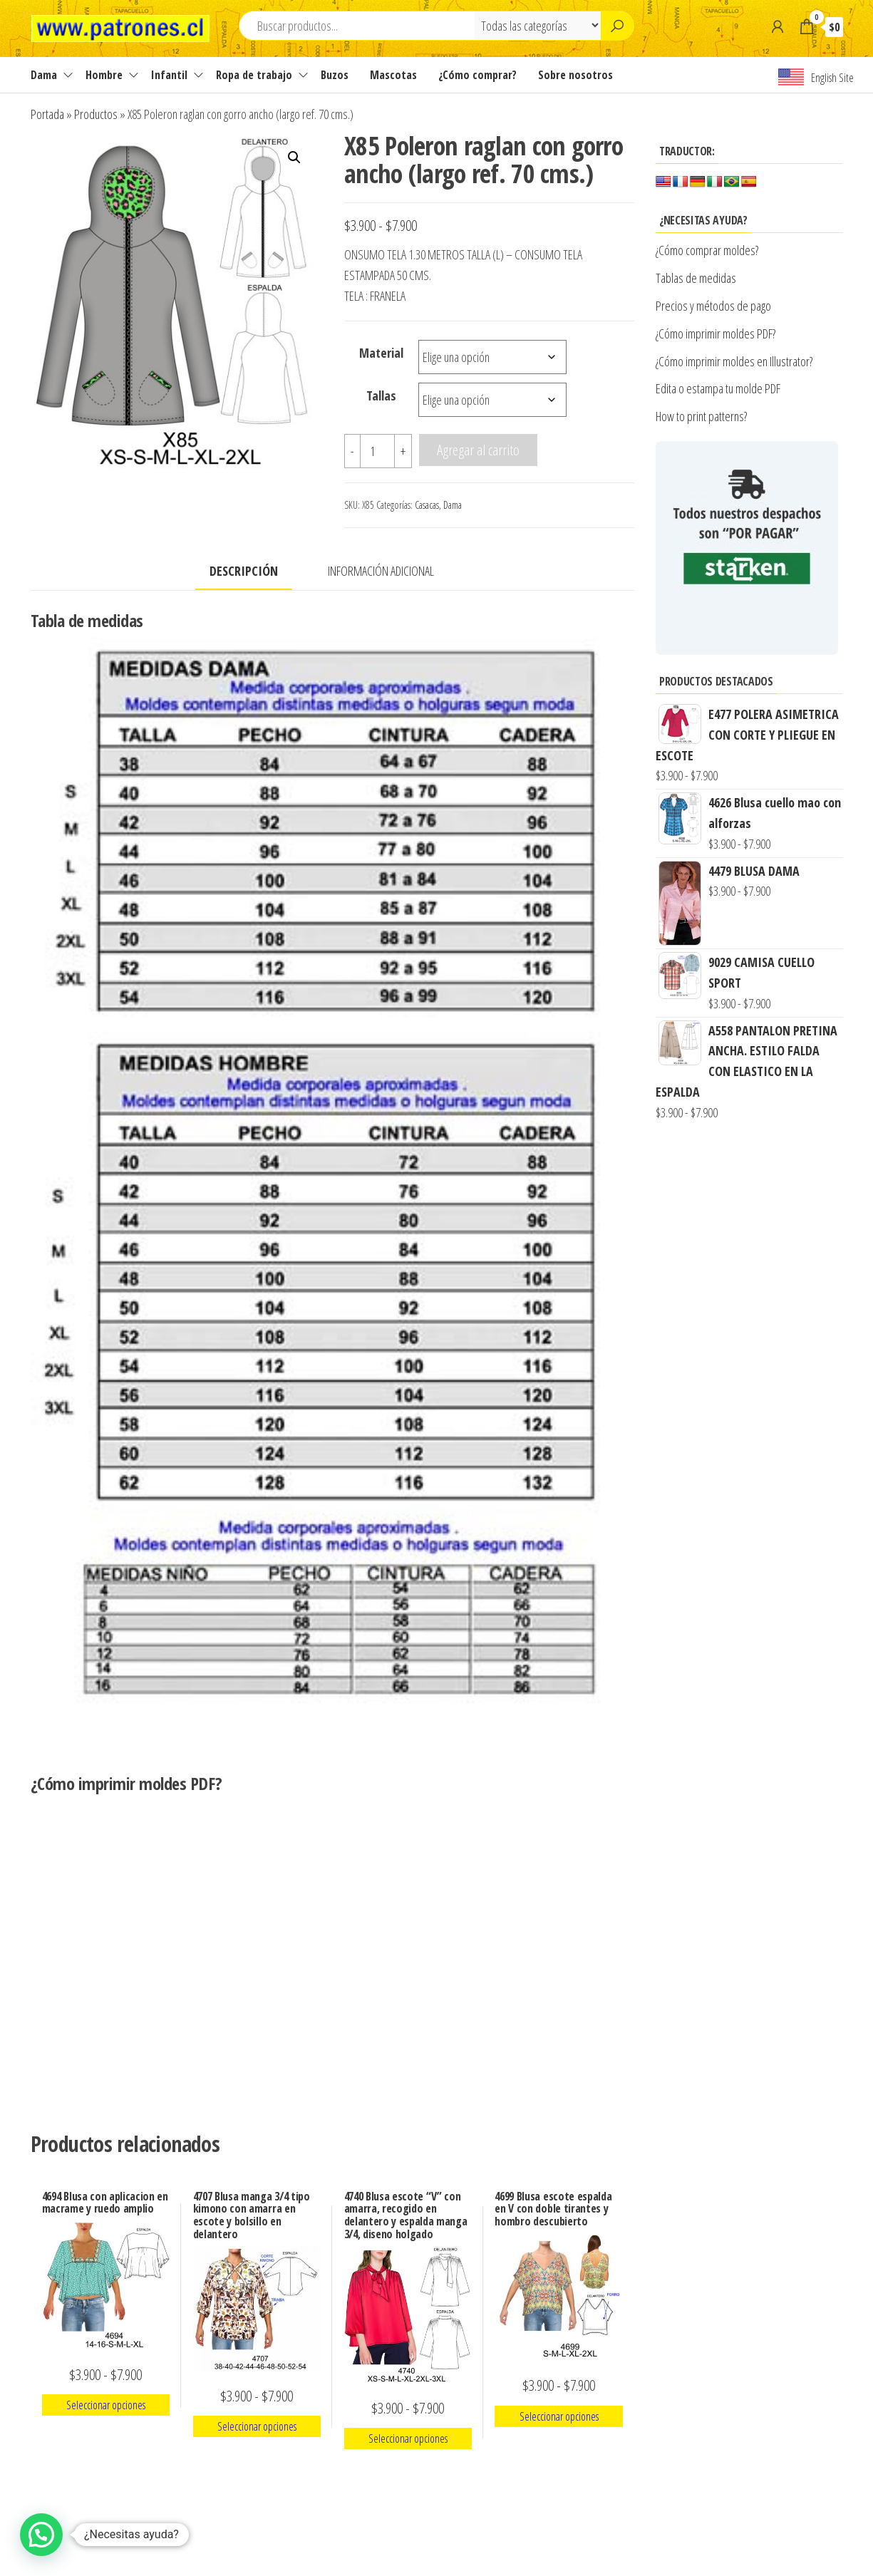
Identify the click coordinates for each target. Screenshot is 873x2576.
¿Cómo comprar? (477, 75)
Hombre (104, 75)
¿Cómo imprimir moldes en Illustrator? (734, 361)
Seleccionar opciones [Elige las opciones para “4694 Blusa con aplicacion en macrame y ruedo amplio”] (105, 2405)
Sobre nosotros (575, 75)
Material (381, 352)
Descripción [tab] (244, 570)
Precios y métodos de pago (713, 305)
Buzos (334, 75)
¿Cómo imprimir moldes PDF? (717, 333)
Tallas (381, 395)
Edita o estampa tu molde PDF (718, 388)
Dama (44, 75)
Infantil (169, 75)
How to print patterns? (701, 416)
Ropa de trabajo (254, 75)
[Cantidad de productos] (377, 451)
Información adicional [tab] (381, 570)
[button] (294, 157)
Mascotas (393, 75)
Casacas (427, 505)
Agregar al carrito (478, 450)
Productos (96, 114)
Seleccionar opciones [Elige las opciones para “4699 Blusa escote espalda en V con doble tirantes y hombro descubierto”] (559, 2416)
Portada (47, 114)
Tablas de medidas (696, 277)
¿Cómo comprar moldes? (707, 250)
